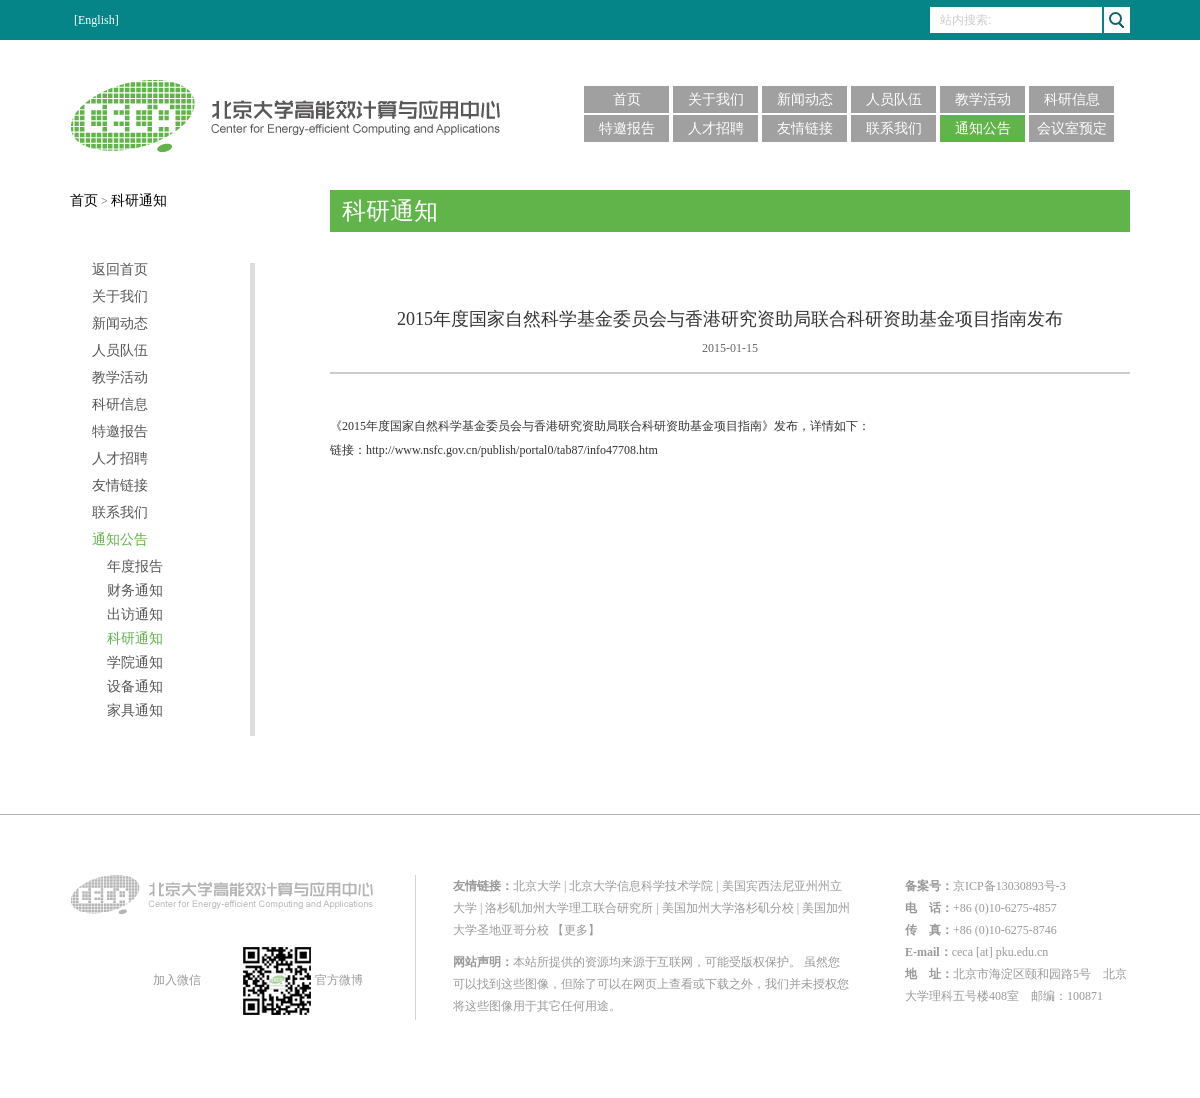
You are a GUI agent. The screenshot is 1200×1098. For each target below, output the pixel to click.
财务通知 (135, 591)
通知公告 (983, 128)
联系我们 (894, 128)
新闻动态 (805, 99)
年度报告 (135, 567)
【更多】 (576, 930)
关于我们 (716, 99)
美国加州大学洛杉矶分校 (728, 908)
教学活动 (983, 99)
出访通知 (135, 615)
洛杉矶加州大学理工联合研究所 (569, 908)
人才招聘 (716, 128)
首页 (627, 99)
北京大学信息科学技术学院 (641, 886)
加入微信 (175, 980)
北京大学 (537, 886)
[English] (96, 20)
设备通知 (135, 687)
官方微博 (302, 980)
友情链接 (805, 128)
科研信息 (1072, 99)
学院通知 (135, 663)
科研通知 (139, 200)
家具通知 (135, 711)
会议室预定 (1072, 128)
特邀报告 (627, 128)
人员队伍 (894, 99)
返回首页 (120, 270)
